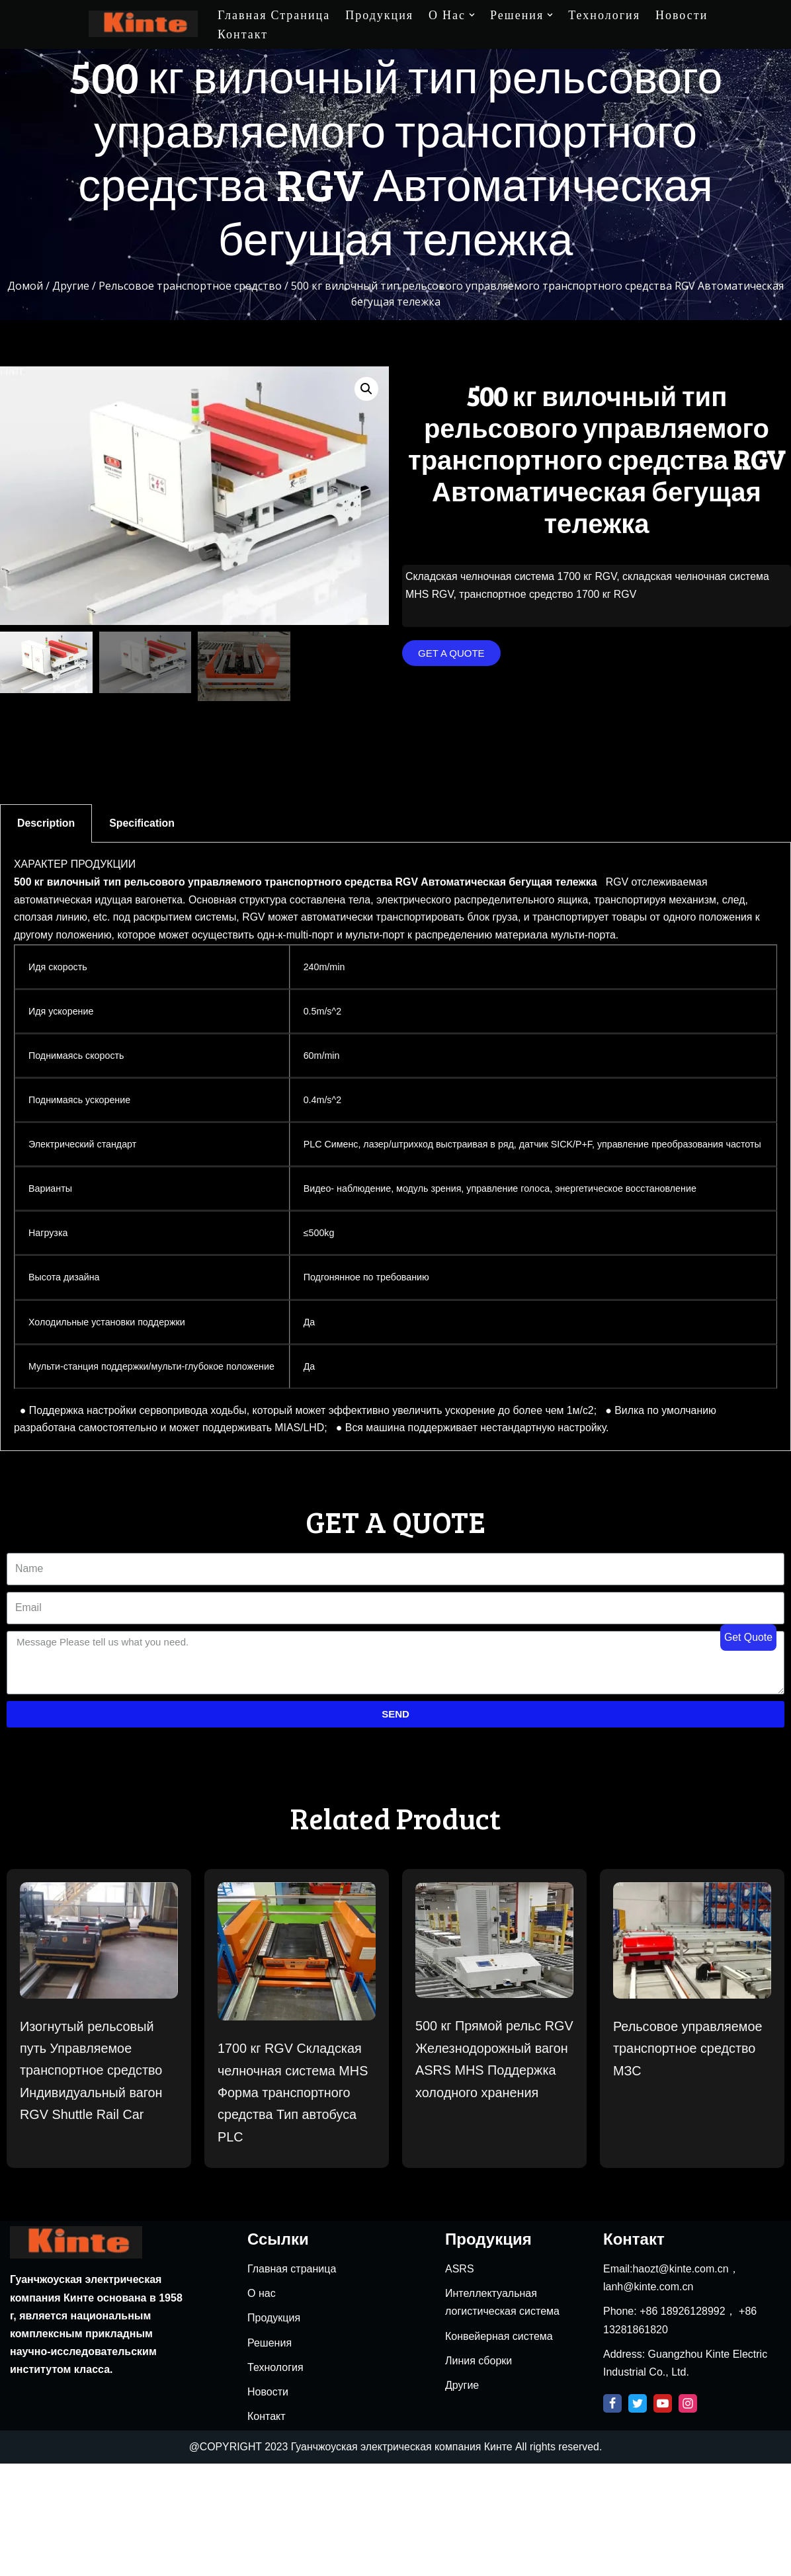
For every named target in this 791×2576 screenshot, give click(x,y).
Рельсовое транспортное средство (190, 286)
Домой (25, 286)
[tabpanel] (395, 1166)
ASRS (459, 2381)
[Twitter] (637, 2516)
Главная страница (274, 14)
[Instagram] (688, 2516)
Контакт (243, 34)
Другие (70, 286)
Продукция (379, 14)
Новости (681, 14)
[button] (451, 654)
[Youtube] (662, 2516)
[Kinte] (143, 24)
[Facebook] (612, 2516)
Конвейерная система (499, 2448)
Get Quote (748, 1637)
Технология (604, 14)
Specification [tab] (143, 823)
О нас (261, 2405)
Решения (269, 2455)
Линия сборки (478, 2473)
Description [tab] (46, 823)
